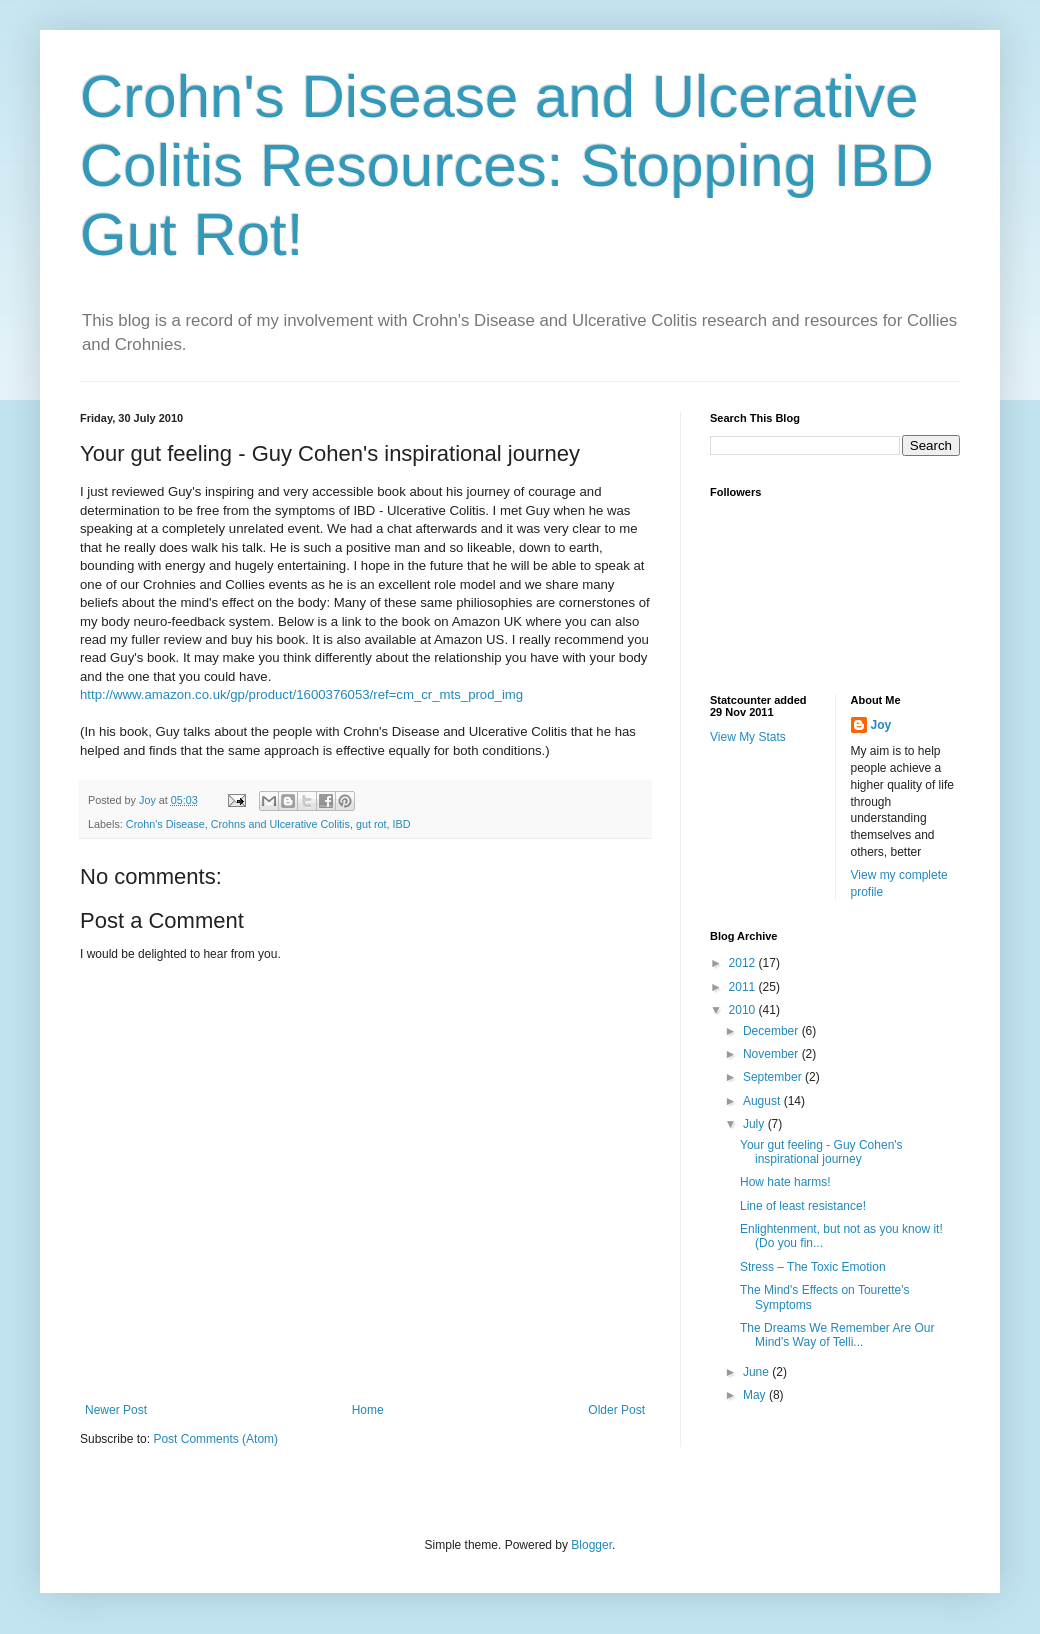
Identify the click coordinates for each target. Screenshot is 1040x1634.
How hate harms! (785, 1182)
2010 (744, 1010)
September (774, 1077)
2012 (744, 963)
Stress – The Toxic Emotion (813, 1267)
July (755, 1124)
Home (368, 1410)
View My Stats (748, 737)
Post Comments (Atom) (215, 1439)
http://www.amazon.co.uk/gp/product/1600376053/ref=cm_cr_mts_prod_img (301, 694)
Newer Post (116, 1410)
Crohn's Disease (165, 824)
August (763, 1101)
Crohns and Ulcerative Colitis (280, 824)
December (772, 1031)
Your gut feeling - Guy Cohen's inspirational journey (821, 1152)
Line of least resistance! (803, 1206)
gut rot (371, 824)
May (756, 1395)
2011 (744, 987)
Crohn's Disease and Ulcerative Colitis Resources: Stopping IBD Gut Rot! (507, 165)
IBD (402, 824)
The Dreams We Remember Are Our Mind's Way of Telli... (837, 1335)
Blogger (591, 1545)
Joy (881, 725)
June (757, 1372)
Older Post (616, 1410)
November (772, 1054)
